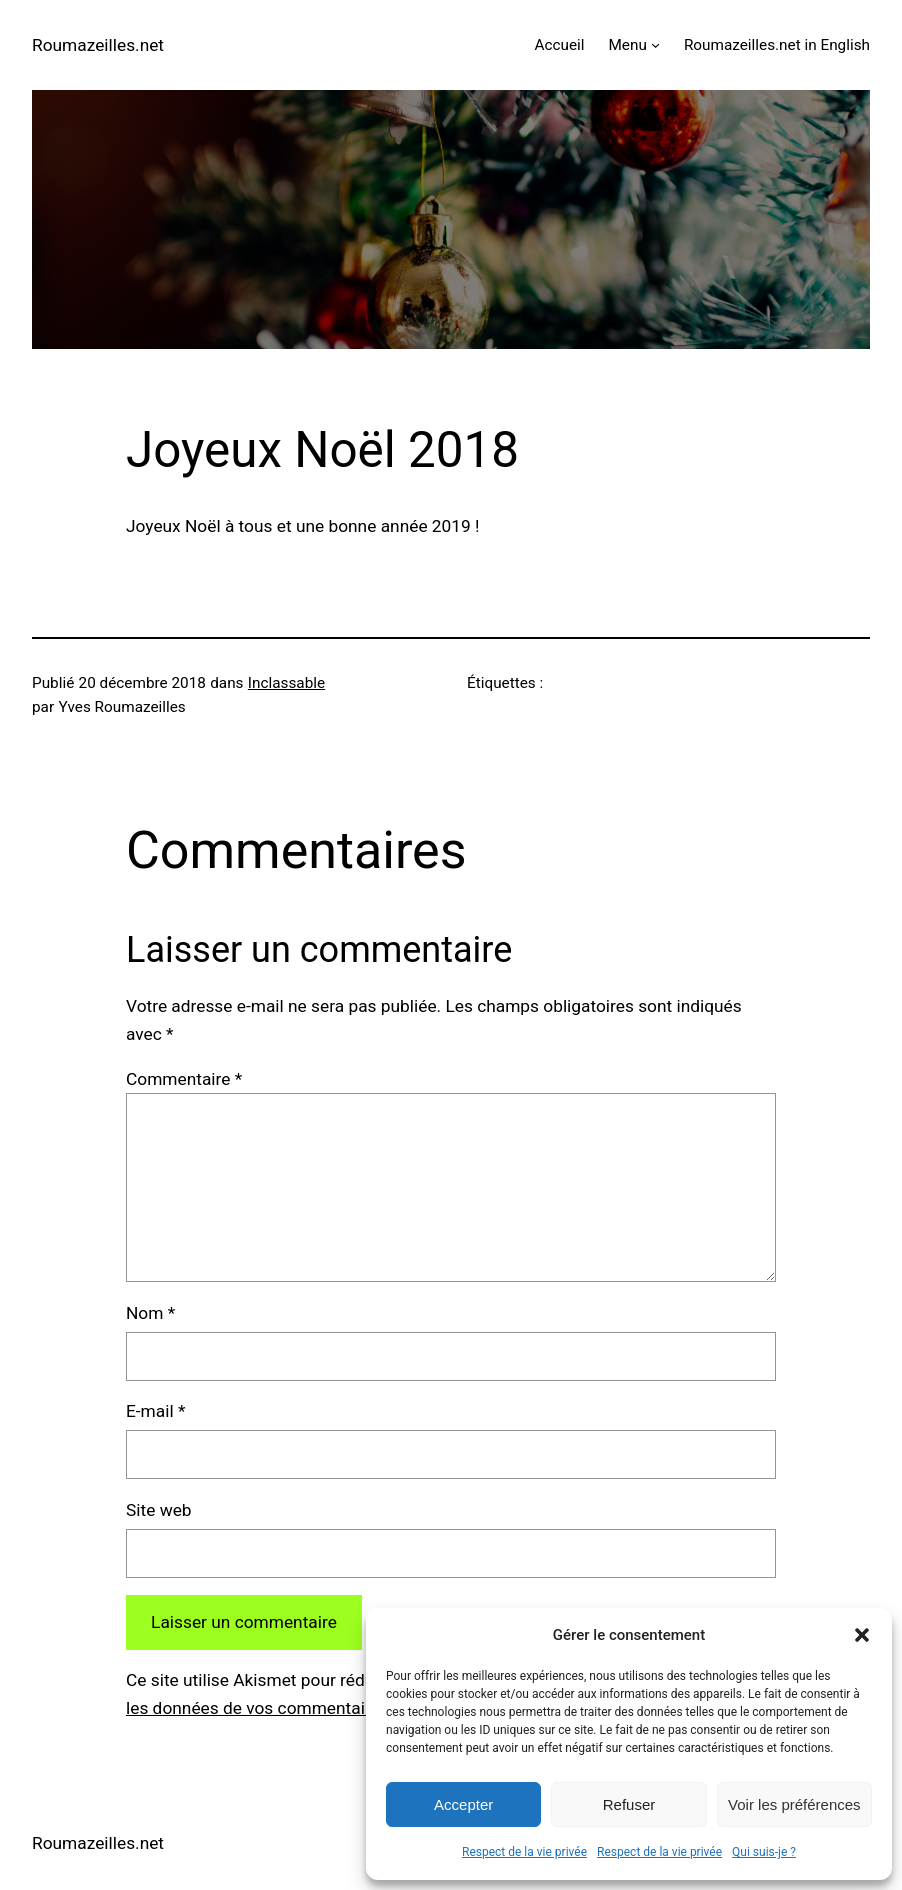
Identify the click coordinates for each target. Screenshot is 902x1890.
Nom (150, 1313)
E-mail (155, 1411)
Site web (159, 1510)
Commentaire (184, 1079)
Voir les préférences (794, 1804)
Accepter (463, 1804)
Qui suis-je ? (764, 1852)
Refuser (629, 1804)
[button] (862, 1635)
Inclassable (286, 683)
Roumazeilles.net (98, 45)
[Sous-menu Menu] (655, 44)
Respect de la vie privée (524, 1852)
